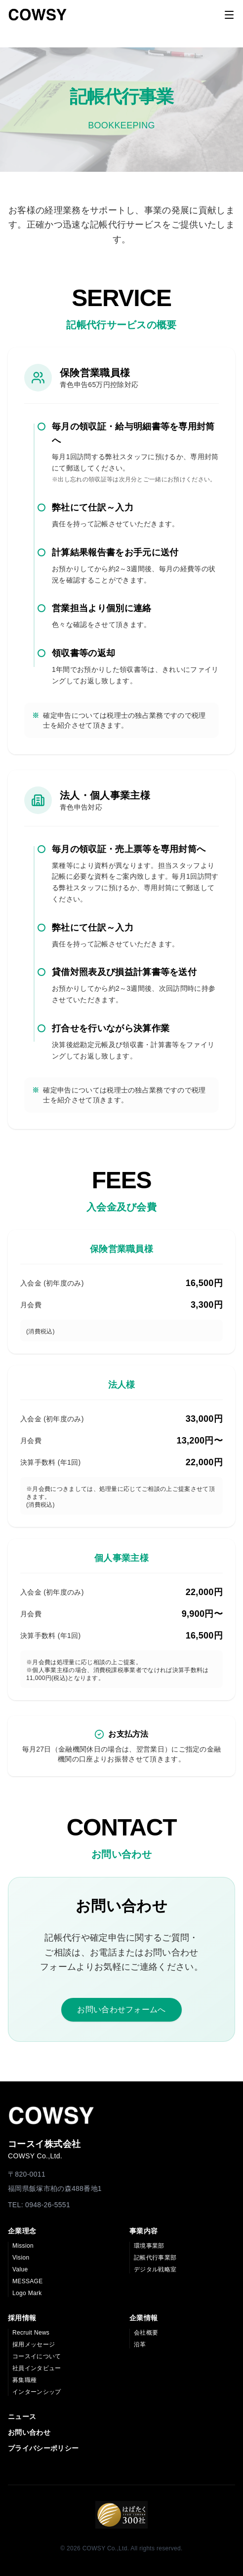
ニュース (22, 2416)
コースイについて (36, 2356)
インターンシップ (36, 2391)
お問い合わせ (29, 2432)
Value (20, 2269)
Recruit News (30, 2332)
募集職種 (24, 2380)
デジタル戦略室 (155, 2269)
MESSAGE (27, 2281)
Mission (23, 2245)
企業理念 (22, 2231)
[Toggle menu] (229, 15)
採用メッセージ (33, 2344)
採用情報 (22, 2318)
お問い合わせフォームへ (121, 2009)
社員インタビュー (36, 2368)
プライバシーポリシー (43, 2448)
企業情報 (143, 2318)
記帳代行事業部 (155, 2257)
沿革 (140, 2344)
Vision (20, 2257)
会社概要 (146, 2332)
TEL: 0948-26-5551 (39, 2205)
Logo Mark (27, 2293)
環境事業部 (149, 2245)
